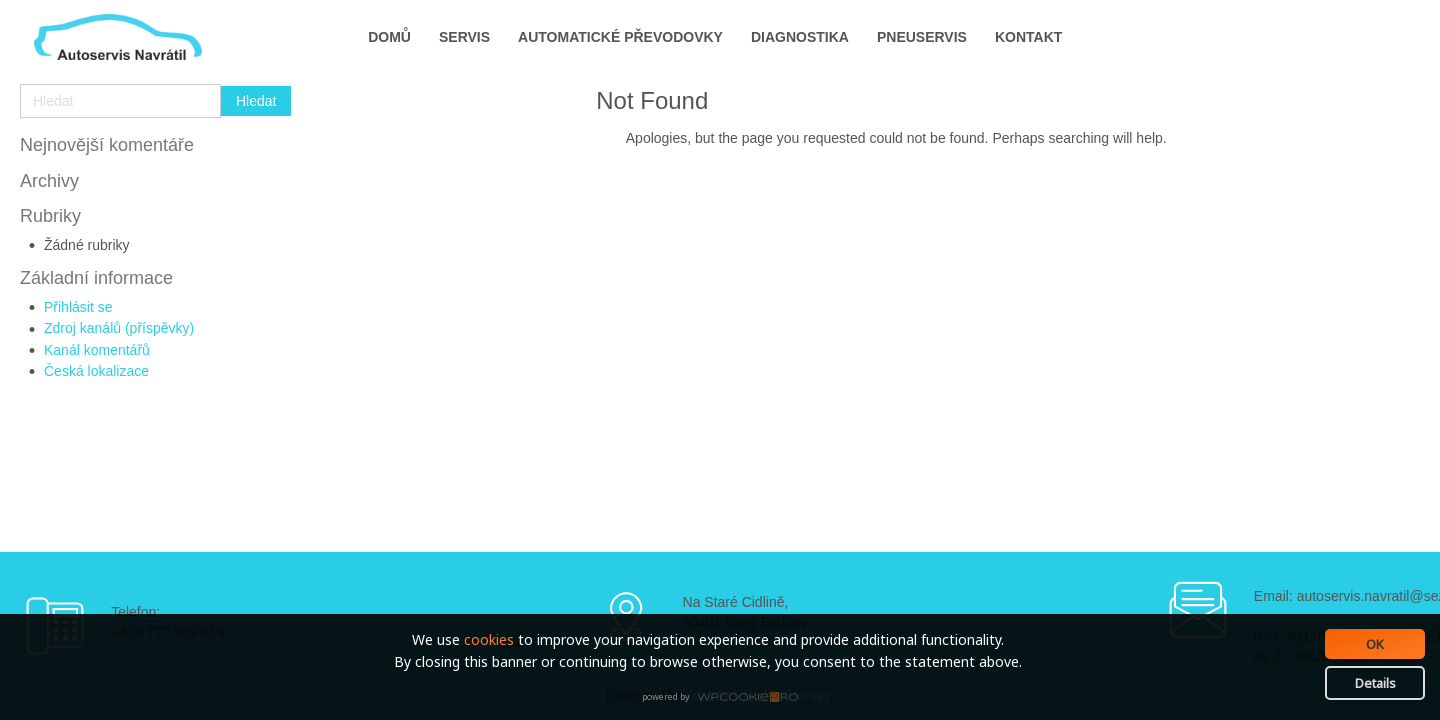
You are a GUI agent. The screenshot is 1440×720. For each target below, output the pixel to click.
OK (1375, 644)
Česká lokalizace (96, 371)
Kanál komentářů (97, 350)
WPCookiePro (725, 698)
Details (1375, 683)
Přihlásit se (78, 307)
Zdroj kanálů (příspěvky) (119, 328)
